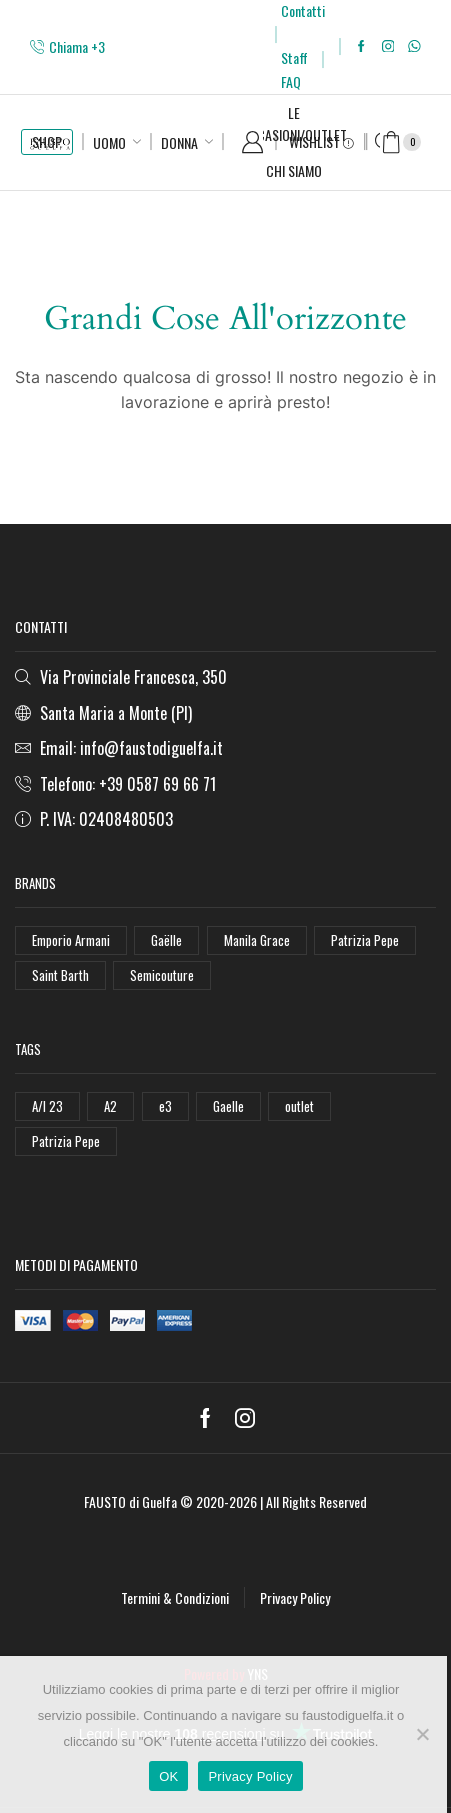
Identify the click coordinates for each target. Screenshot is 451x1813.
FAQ (291, 81)
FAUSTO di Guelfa (130, 1501)
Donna (179, 142)
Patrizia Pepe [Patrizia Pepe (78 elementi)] (66, 1141)
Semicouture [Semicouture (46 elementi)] (162, 975)
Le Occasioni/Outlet (294, 123)
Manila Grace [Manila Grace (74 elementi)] (257, 940)
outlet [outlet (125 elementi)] (299, 1106)
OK (168, 1776)
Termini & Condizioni (175, 1597)
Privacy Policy (295, 1597)
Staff (294, 57)
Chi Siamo (294, 170)
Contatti (303, 10)
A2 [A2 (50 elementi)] (110, 1106)
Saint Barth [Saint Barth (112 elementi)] (60, 975)
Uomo (109, 142)
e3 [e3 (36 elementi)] (165, 1106)
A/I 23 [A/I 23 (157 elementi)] (47, 1106)
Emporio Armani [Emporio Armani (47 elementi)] (71, 940)
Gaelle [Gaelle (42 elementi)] (228, 1106)
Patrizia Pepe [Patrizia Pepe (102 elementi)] (365, 940)
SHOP (47, 141)
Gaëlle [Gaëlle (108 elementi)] (166, 940)
